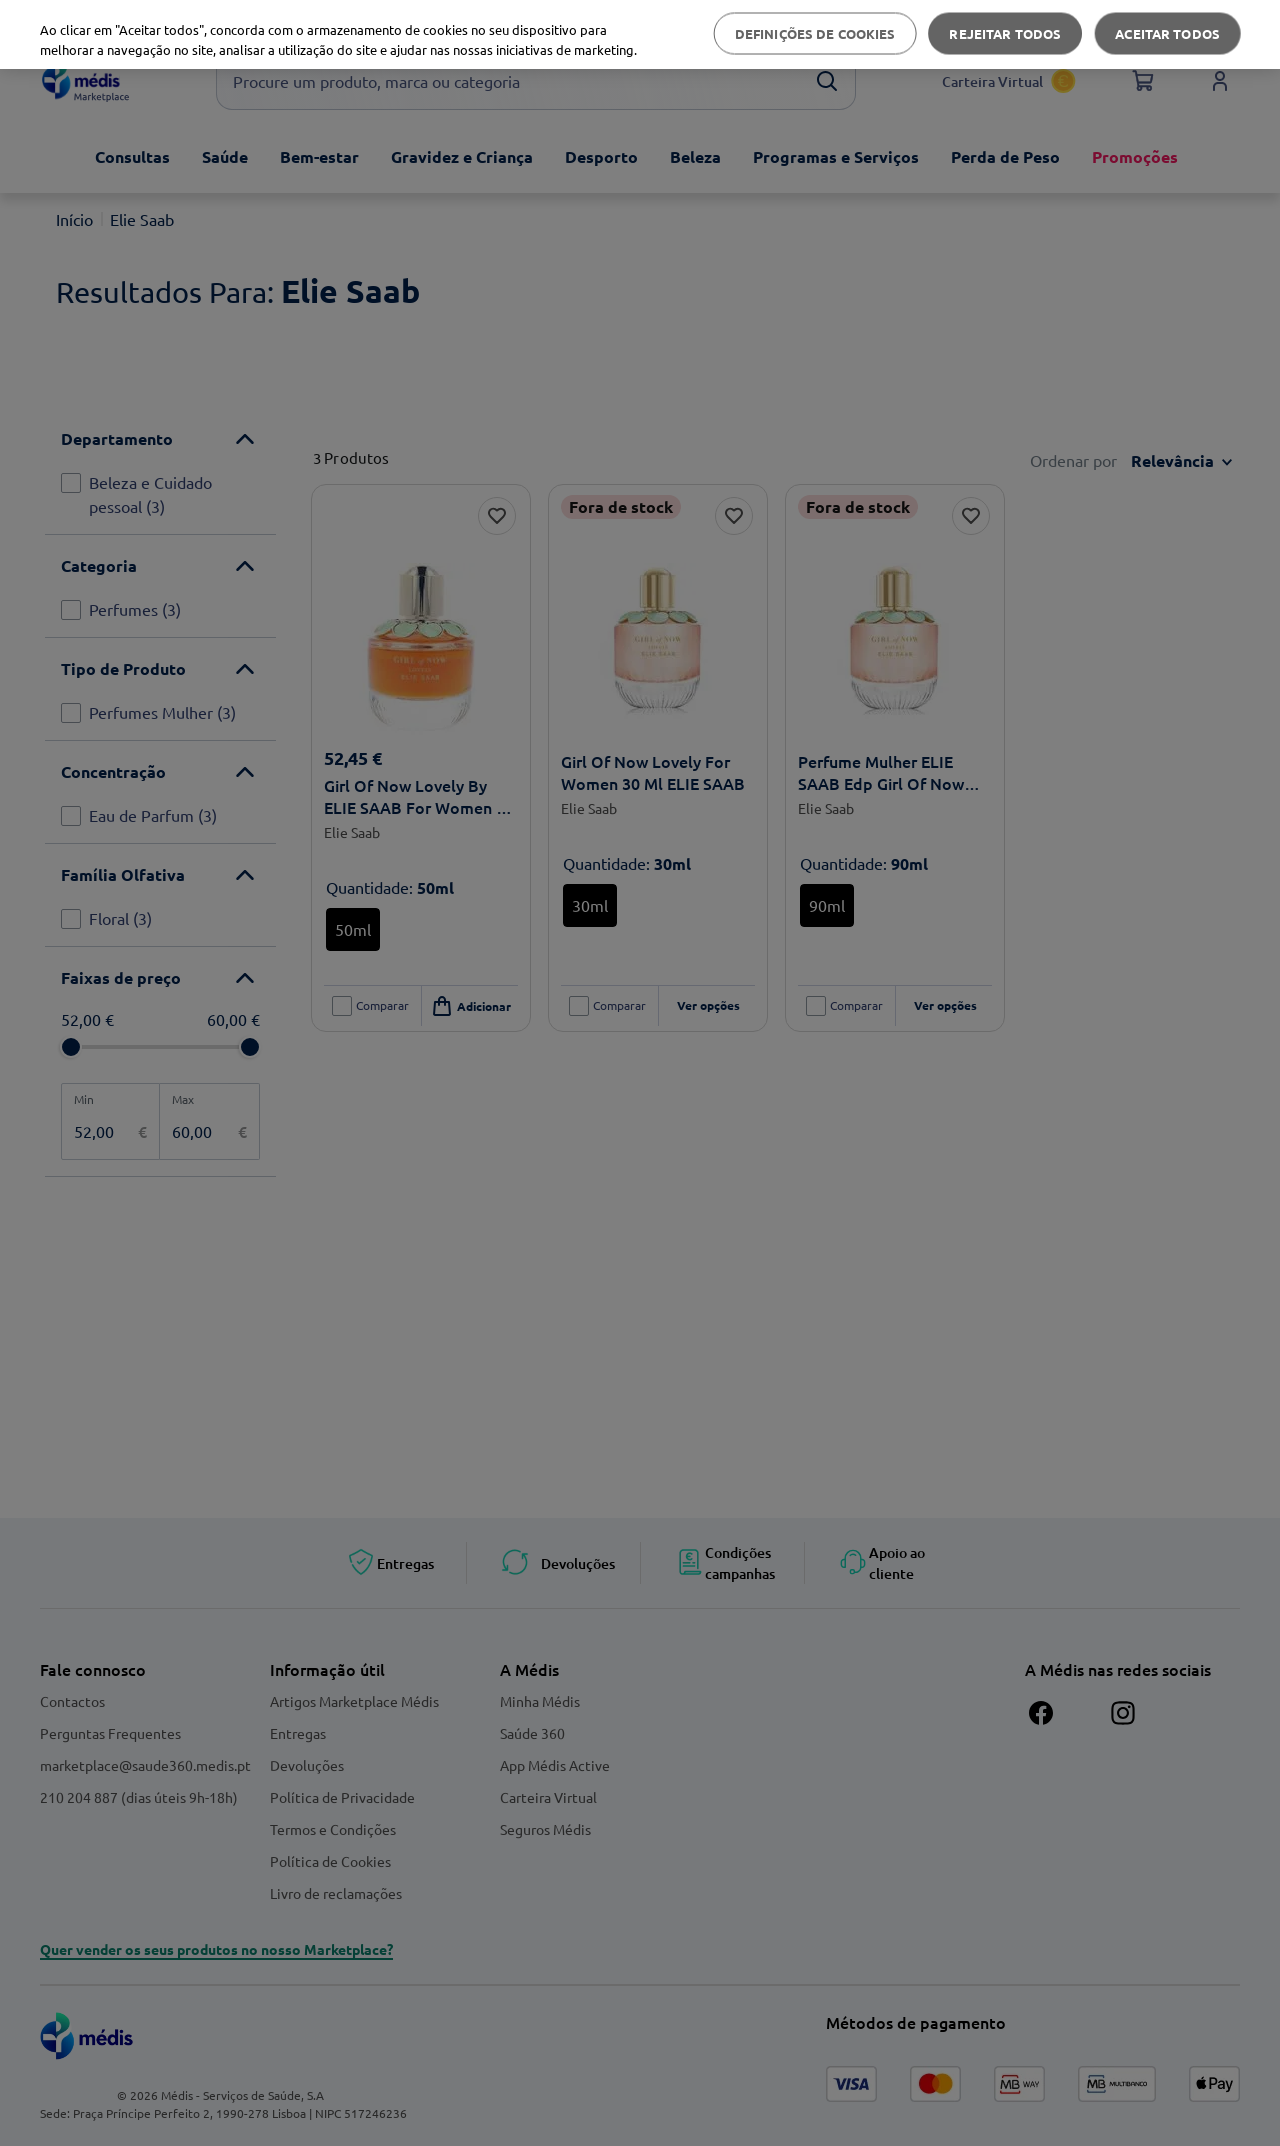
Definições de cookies (815, 33)
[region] (640, 34)
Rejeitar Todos (1005, 33)
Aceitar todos (1167, 33)
